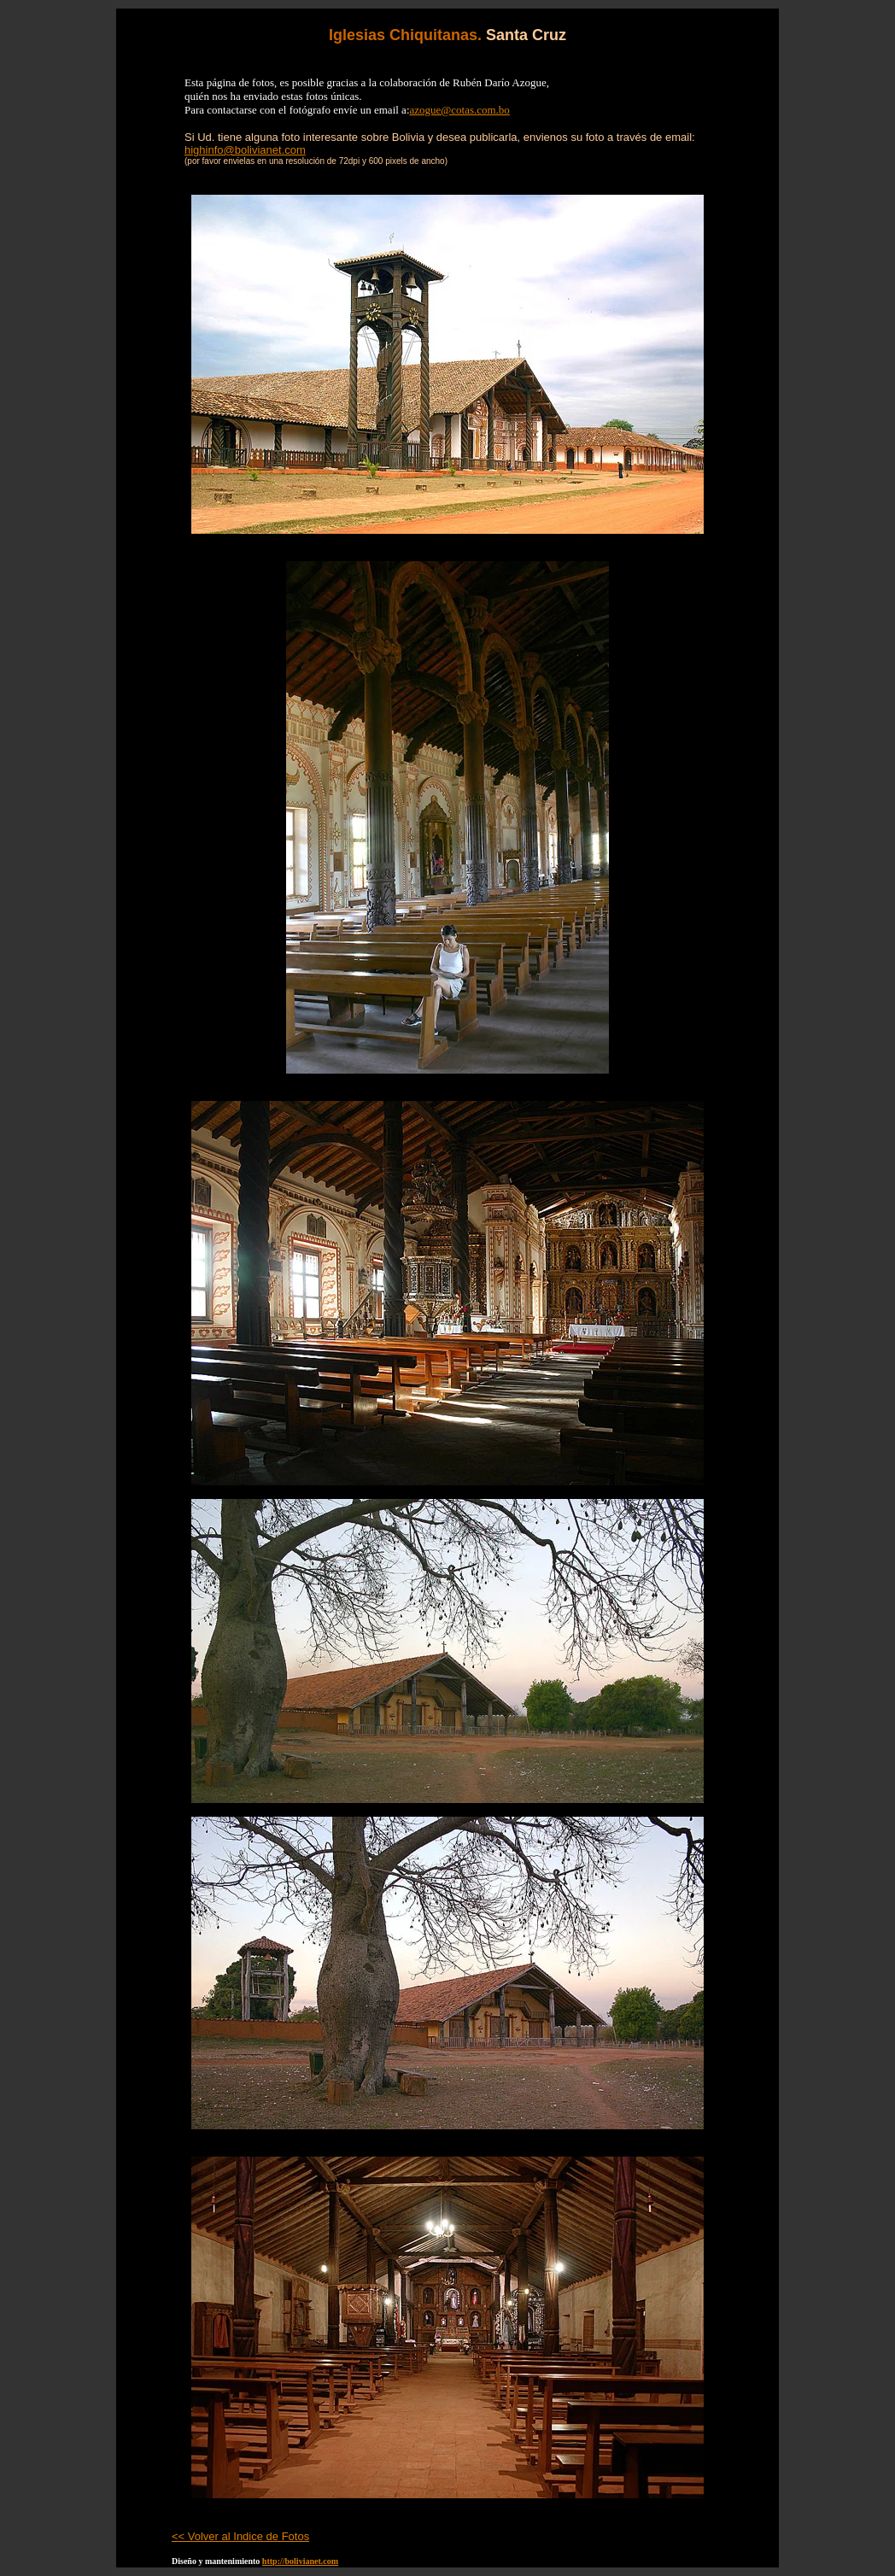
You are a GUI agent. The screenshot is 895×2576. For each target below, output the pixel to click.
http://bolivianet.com (300, 2561)
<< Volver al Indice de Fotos (240, 2536)
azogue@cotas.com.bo (460, 109)
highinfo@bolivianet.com (245, 149)
